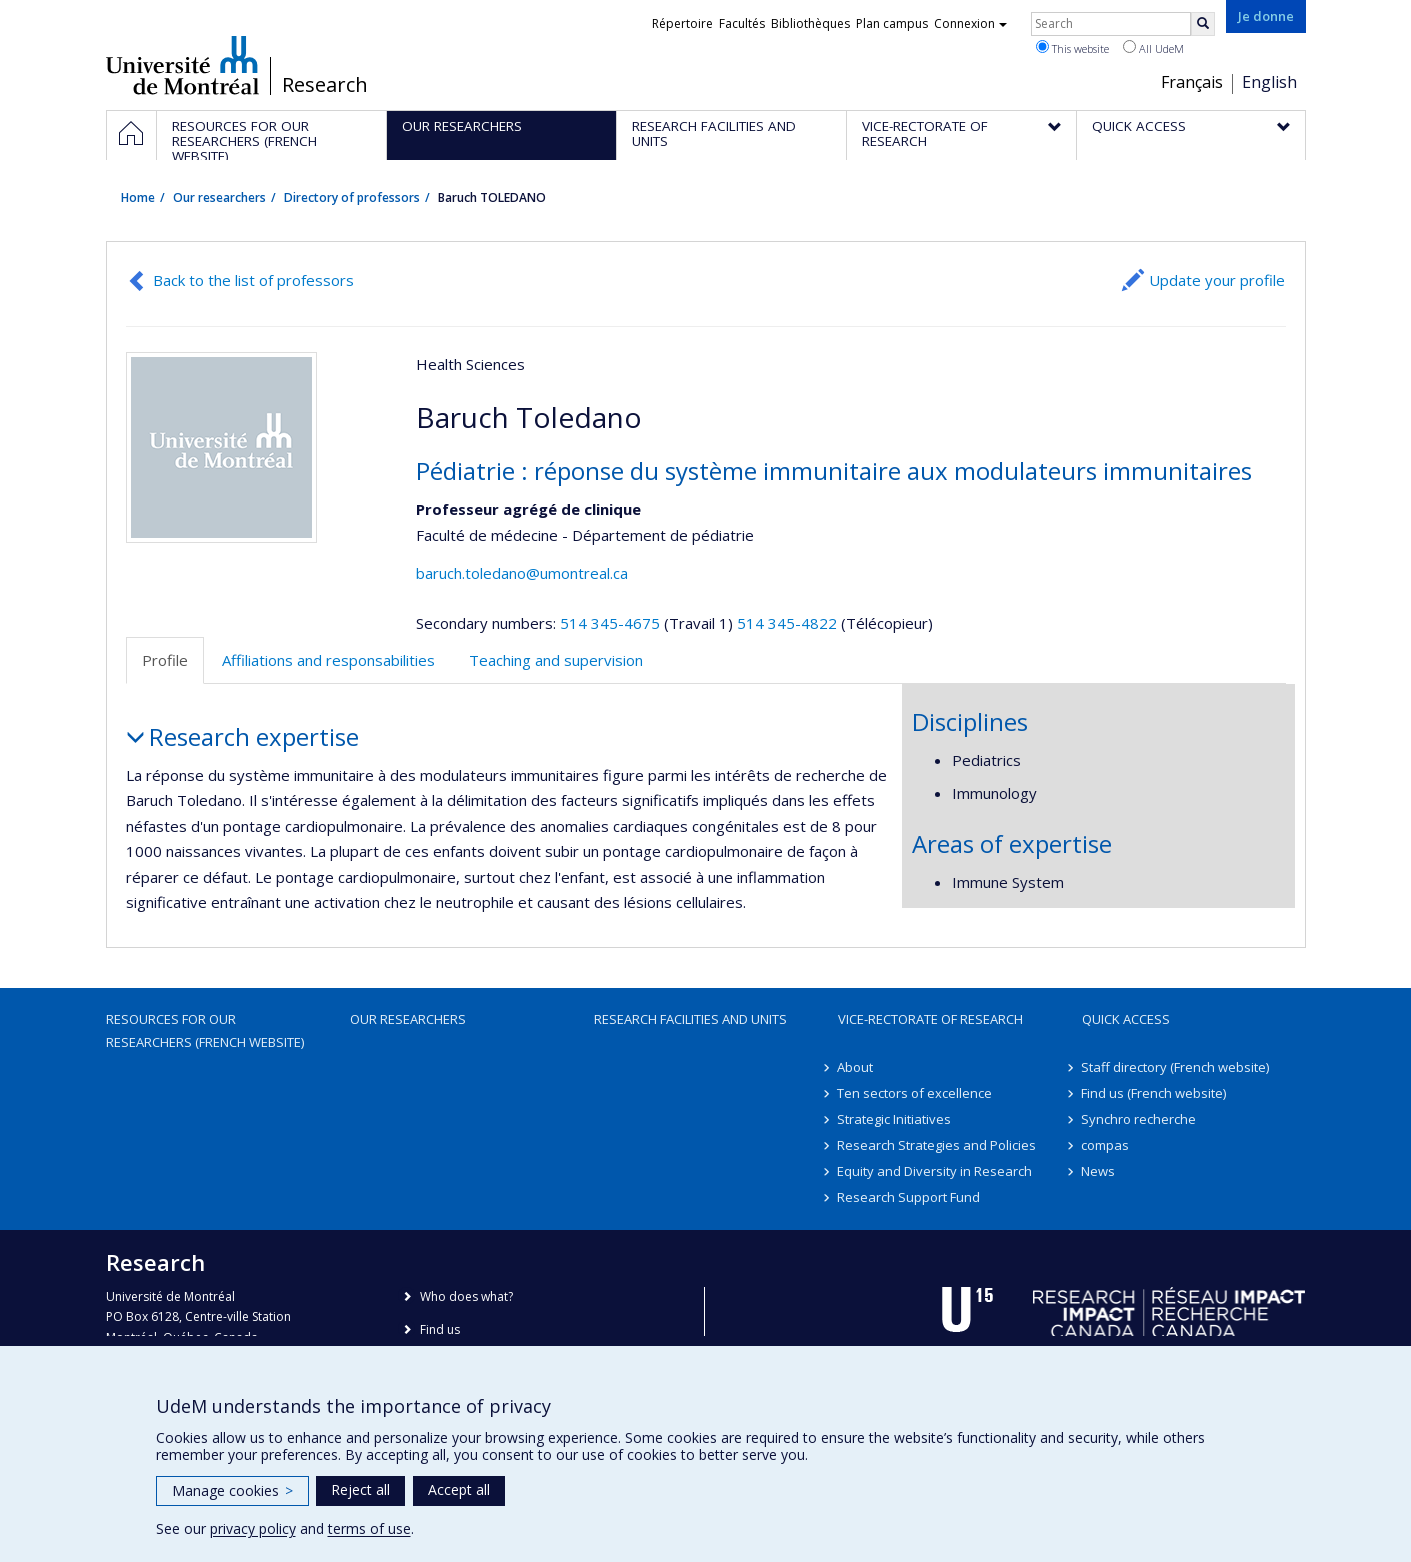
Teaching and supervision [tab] (556, 660)
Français (1192, 82)
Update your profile (1217, 280)
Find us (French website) (1154, 1093)
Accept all (459, 1489)
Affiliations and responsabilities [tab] (328, 660)
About (856, 1067)
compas (1106, 1145)
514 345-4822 (789, 623)
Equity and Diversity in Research (935, 1171)
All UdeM (1153, 48)
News (1099, 1171)
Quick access (1126, 1019)
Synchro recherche (1139, 1119)
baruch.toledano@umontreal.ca (522, 573)
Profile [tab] (165, 660)
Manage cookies (232, 1490)
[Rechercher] (1203, 24)
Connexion (970, 23)
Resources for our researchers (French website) (205, 1030)
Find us (440, 1329)
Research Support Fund (909, 1197)
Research (325, 85)
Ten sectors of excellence (915, 1093)
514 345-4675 (612, 623)
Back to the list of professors (253, 280)
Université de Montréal (182, 65)
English (1269, 82)
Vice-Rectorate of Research (930, 1019)
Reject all (360, 1489)
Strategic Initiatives (895, 1119)
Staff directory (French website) (1176, 1067)
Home (138, 197)
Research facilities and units (690, 1019)
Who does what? (466, 1296)
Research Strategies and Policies (937, 1145)
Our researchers (219, 197)
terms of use (369, 1528)
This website (1072, 48)
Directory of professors (352, 197)
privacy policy (253, 1528)
